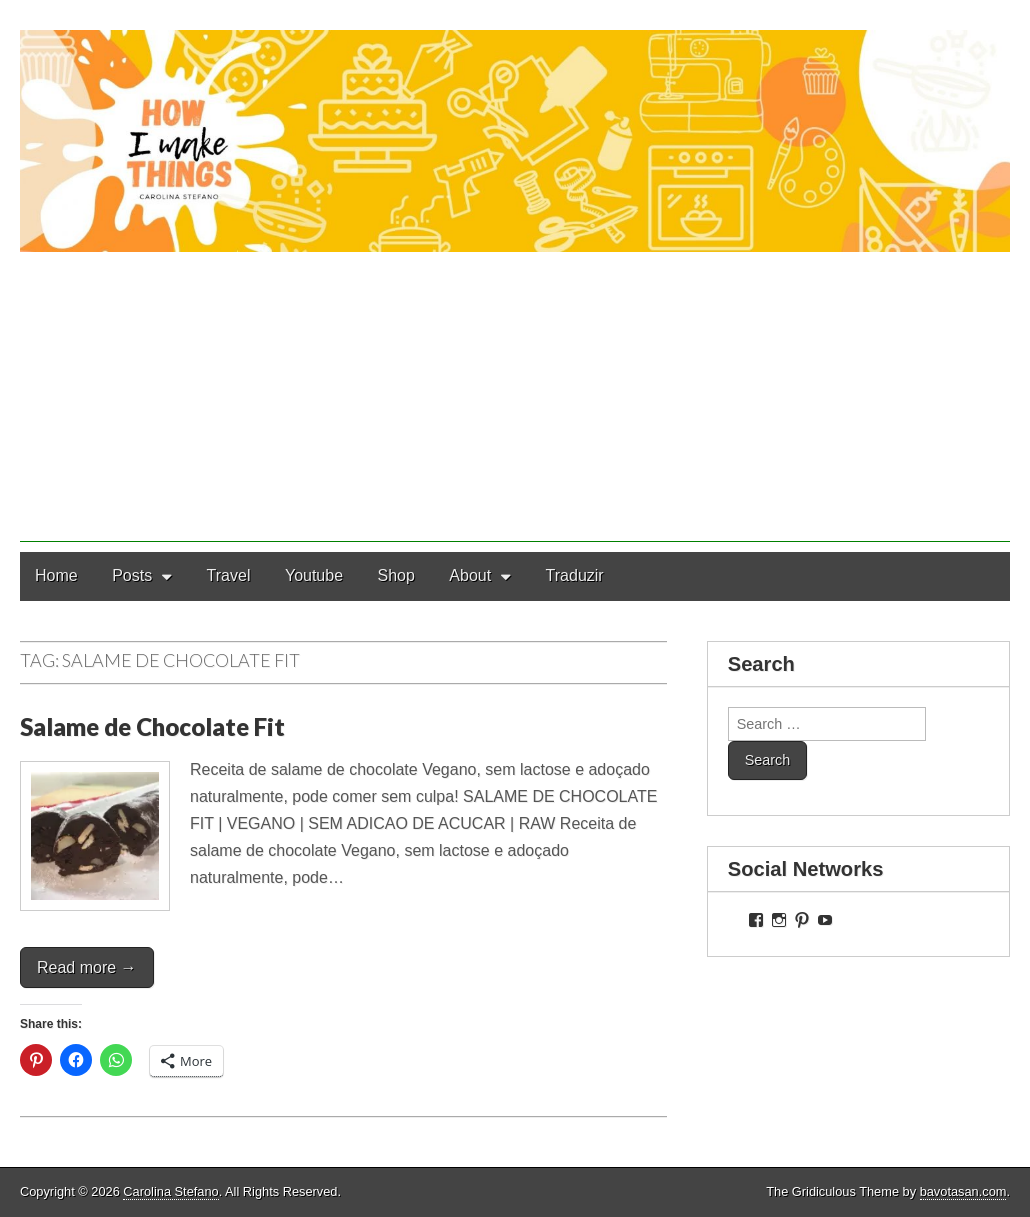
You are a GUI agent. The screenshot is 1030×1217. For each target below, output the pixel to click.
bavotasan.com (963, 1191)
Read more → (87, 967)
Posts (132, 575)
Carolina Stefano (170, 1191)
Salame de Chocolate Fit (152, 726)
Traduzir (575, 575)
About (470, 575)
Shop (396, 575)
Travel (229, 575)
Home (56, 575)
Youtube (314, 575)
